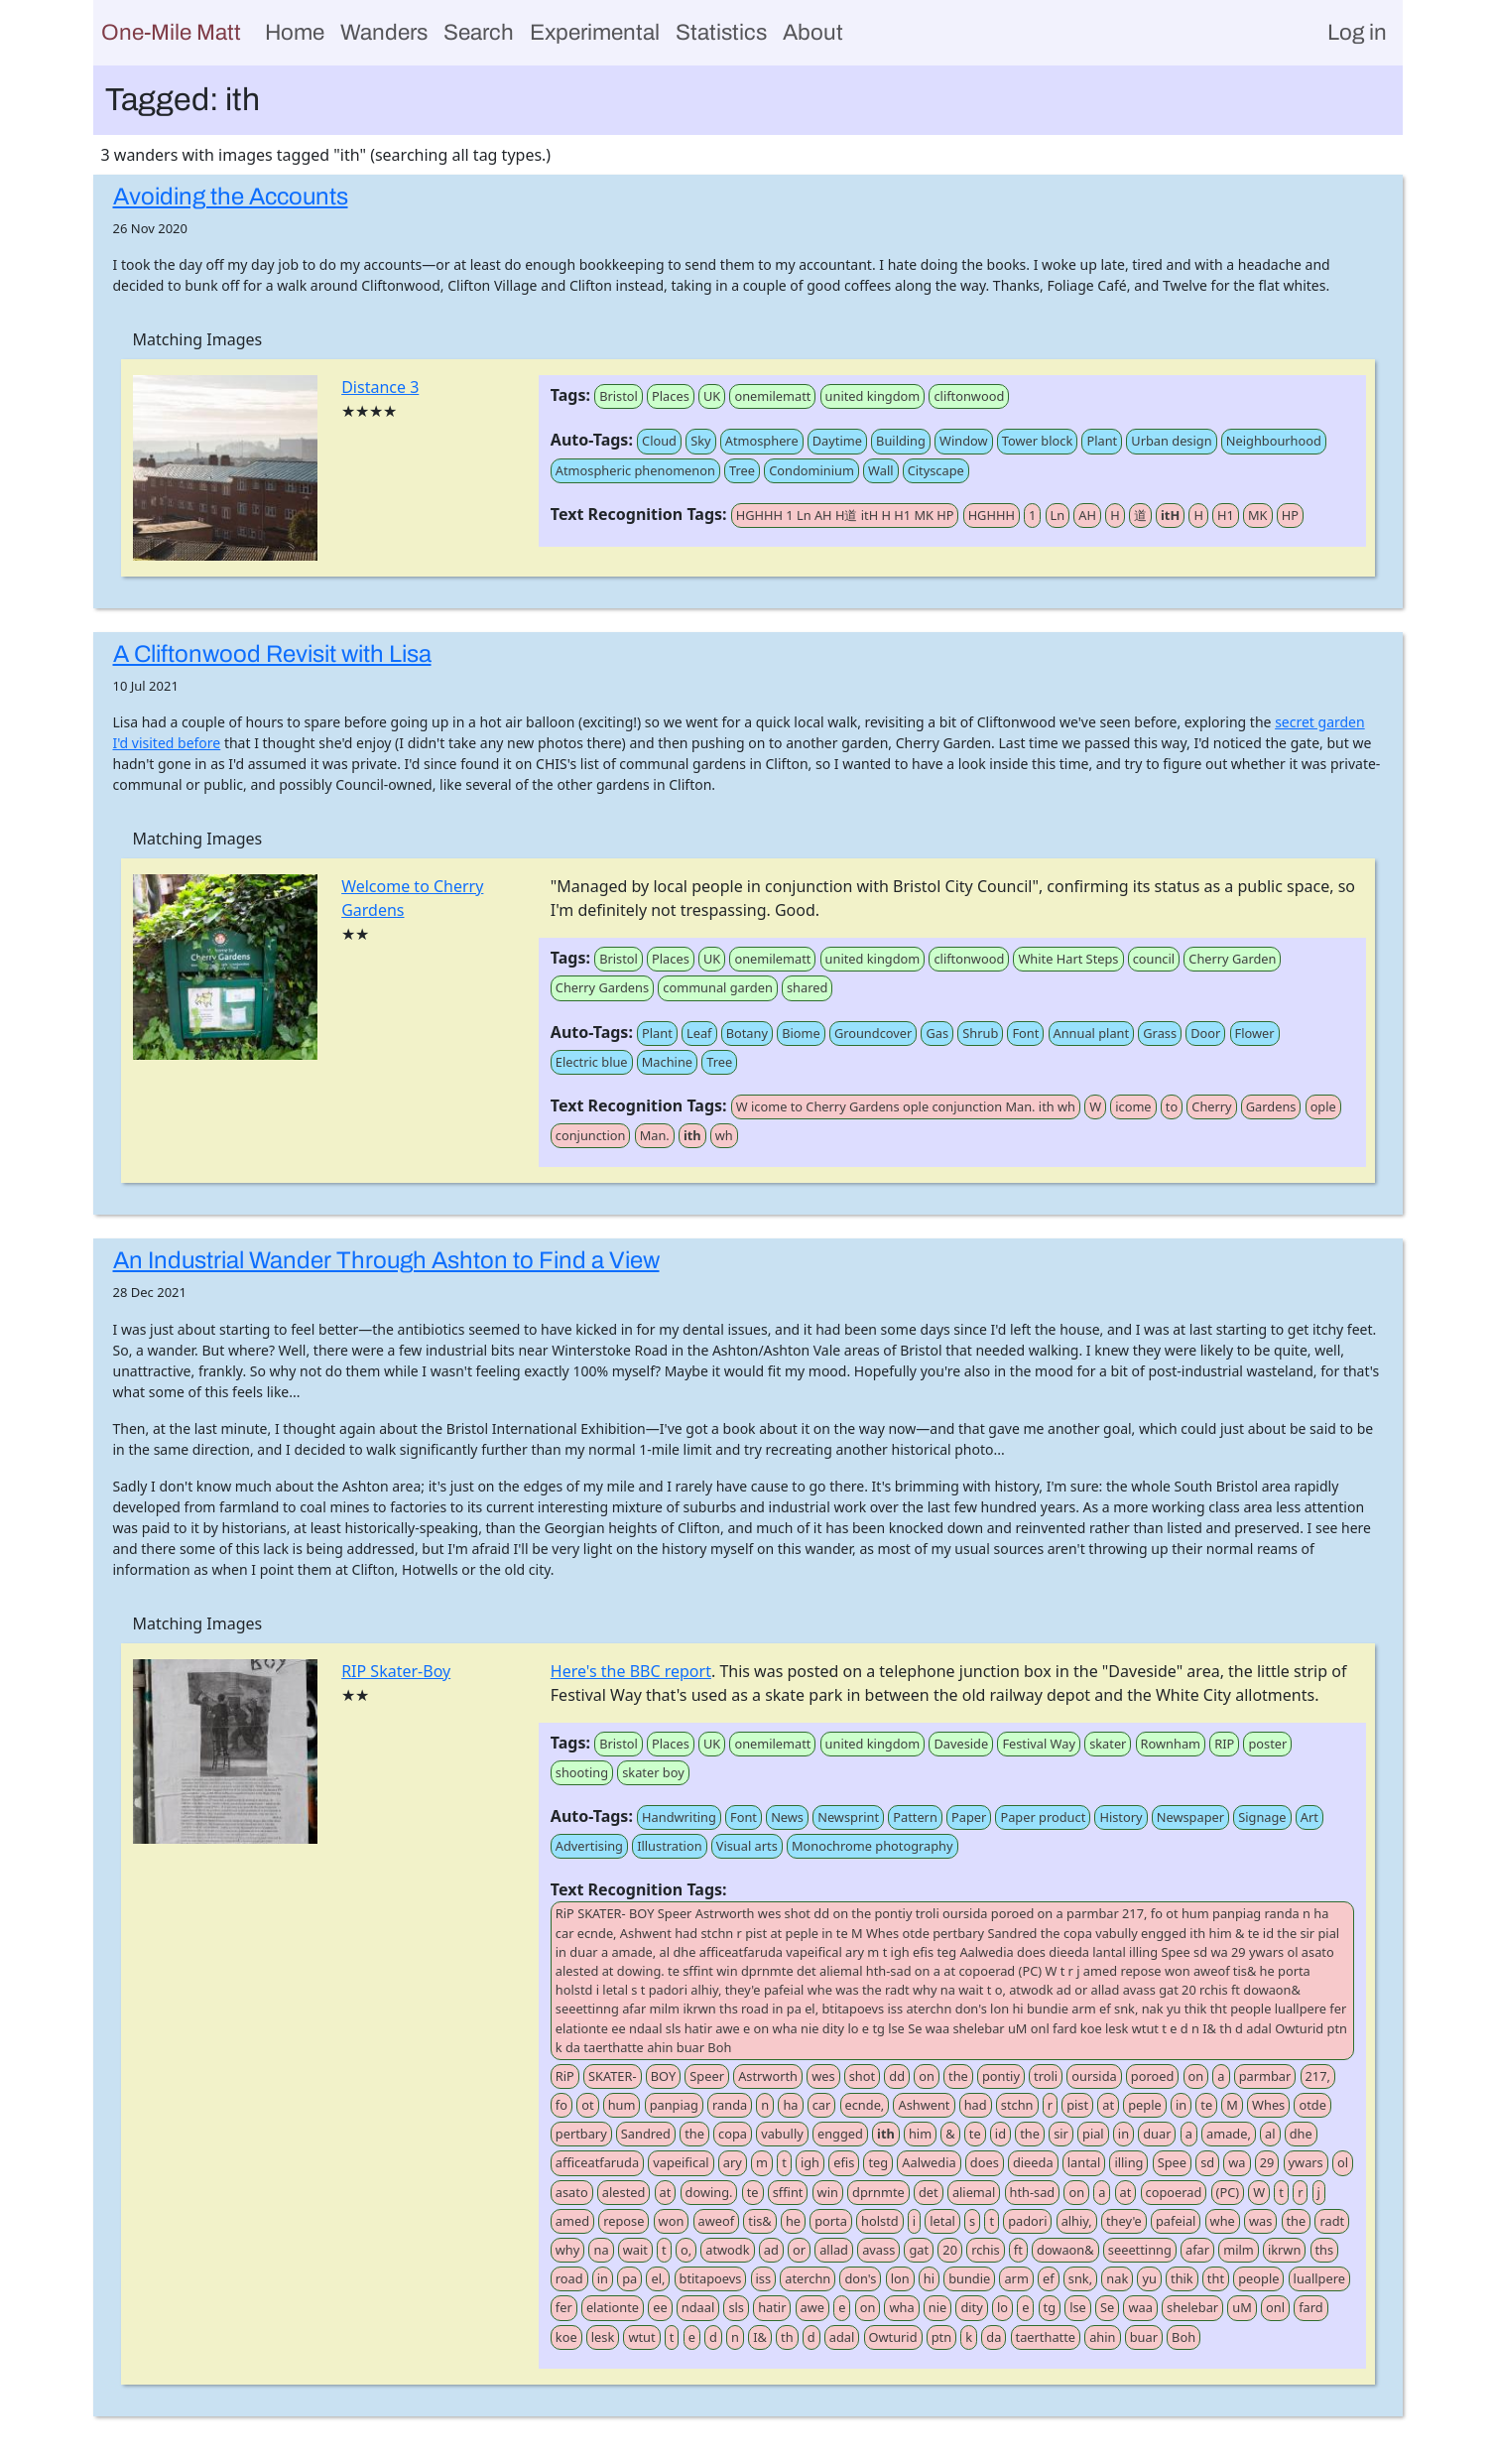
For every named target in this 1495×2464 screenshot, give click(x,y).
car (821, 2105)
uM (1242, 2307)
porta (830, 2221)
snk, (1080, 2278)
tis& (759, 2221)
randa (729, 2105)
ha (790, 2105)
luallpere (1319, 2278)
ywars (1306, 2162)
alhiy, (1076, 2221)
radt (1331, 2221)
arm (1016, 2278)
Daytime (837, 441)
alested (624, 2192)
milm (1238, 2250)
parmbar (1265, 2076)
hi (929, 2278)
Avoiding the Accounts (230, 196)
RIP (1224, 1743)
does (984, 2162)
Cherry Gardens (602, 987)
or (799, 2250)
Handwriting (679, 1817)
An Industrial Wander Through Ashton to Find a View (386, 1260)
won (672, 2221)
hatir (772, 2307)
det (928, 2192)
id (1000, 2133)
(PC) (1228, 2192)
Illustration (669, 1846)
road (569, 2278)
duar (1157, 2133)
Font (1025, 1033)
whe (1222, 2221)
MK (1258, 515)
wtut (641, 2337)
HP (1290, 515)
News (787, 1817)
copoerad (1174, 2192)
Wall (880, 470)
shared (807, 987)
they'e (1124, 2221)
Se (1107, 2307)
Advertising (589, 1846)
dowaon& (1065, 2250)
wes (822, 2076)
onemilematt (772, 396)
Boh (1183, 2337)
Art (1309, 1817)
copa (732, 2133)
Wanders (384, 32)
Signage (1262, 1817)
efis (843, 2162)
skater (1107, 1743)
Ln (1058, 515)
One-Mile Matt (171, 32)
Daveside (961, 1743)
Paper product (1042, 1817)
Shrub (980, 1033)
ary (732, 2162)
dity (971, 2307)
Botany (747, 1033)
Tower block (1037, 441)
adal (842, 2337)
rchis (985, 2250)
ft (1018, 2250)
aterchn (807, 2278)
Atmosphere (762, 441)
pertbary (581, 2133)
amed (572, 2221)
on (926, 2076)
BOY (663, 2076)
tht (1215, 2278)
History (1120, 1817)
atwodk (727, 2250)
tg (1050, 2307)
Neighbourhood (1273, 441)
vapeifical (680, 2162)
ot (587, 2105)
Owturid (893, 2337)
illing (1128, 2162)
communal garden (718, 987)
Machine (667, 1062)
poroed (1152, 2076)
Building (901, 441)
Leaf (699, 1033)
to (1172, 1106)
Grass (1160, 1033)
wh (724, 1135)
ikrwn (1284, 2250)
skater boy (653, 1772)
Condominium (811, 470)
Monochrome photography (872, 1846)
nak (1117, 2278)
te (1206, 2105)
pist (1077, 2105)
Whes (1268, 2105)
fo (561, 2105)
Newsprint (848, 1817)
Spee (1172, 2162)
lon (900, 2278)
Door (1205, 1033)
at (1108, 2105)
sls (736, 2307)
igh (810, 2162)
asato (572, 2192)
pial (1093, 2133)
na (600, 2250)
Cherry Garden (1232, 959)
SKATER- (612, 2076)
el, (658, 2278)
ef (1049, 2278)
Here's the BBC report (631, 1671)
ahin (1102, 2337)
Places (670, 396)
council (1154, 959)
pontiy (1001, 2076)
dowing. (709, 2192)
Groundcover (873, 1033)
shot (862, 2076)
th (787, 2337)
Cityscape (936, 470)
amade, (1228, 2133)
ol (1342, 2162)
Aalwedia (928, 2162)
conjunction (591, 1135)
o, (686, 2250)
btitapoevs (711, 2278)
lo (1002, 2307)
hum (622, 2105)
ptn (941, 2337)
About (813, 32)
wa (1236, 2162)
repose (623, 2221)
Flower (1255, 1033)
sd (1207, 2162)
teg (878, 2162)
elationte (612, 2307)
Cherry (1211, 1106)
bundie (969, 2278)
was (1260, 2221)
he (793, 2221)
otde (1312, 2105)
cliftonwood (969, 396)
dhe (1301, 2133)
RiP (565, 2076)
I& (760, 2337)
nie (937, 2307)
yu (1149, 2278)
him (920, 2133)
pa (629, 2278)
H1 (1225, 515)
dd (897, 2076)
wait (635, 2250)
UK (711, 396)
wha (901, 2307)
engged (840, 2133)
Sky (700, 441)
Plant (1101, 441)
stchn (1017, 2105)
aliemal (973, 2192)
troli (1046, 2076)
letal (942, 2221)
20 (949, 2250)
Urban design (1171, 441)
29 (1267, 2162)
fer (564, 2307)
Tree (742, 470)
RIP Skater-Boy (395, 1671)
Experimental (595, 32)
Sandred (646, 2133)
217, (1318, 2076)
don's (860, 2278)
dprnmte (878, 2192)
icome (1133, 1106)
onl (1275, 2307)
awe (812, 2307)
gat (919, 2250)
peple (1144, 2105)
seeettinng (1140, 2250)
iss (764, 2278)
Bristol (618, 396)
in (1181, 2105)
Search (478, 32)
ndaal (698, 2307)
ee (660, 2307)
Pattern (915, 1817)
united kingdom (873, 396)
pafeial (1175, 2221)
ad (771, 2250)
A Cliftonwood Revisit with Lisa (272, 654)
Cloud (659, 441)
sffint (788, 2192)
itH (1170, 515)
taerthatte (1045, 2337)
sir (1061, 2133)
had (975, 2105)
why (568, 2250)
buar (1144, 2337)
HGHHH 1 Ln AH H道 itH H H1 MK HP (845, 515)
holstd (880, 2221)
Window (963, 441)
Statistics (721, 32)
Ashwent (923, 2105)
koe (566, 2337)
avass (878, 2250)
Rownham (1170, 1743)
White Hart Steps (1068, 959)
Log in (1357, 32)
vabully (782, 2133)
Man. (655, 1135)
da (993, 2337)
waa (1140, 2307)
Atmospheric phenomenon (635, 470)
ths (1324, 2250)
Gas (937, 1033)
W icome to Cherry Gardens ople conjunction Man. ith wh (905, 1106)
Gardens (1271, 1106)
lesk (602, 2337)
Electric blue (592, 1062)
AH (1087, 515)
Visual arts (747, 1846)
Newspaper (1190, 1817)
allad (833, 2250)
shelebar (1192, 2307)
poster (1267, 1743)
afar (1197, 2250)
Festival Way (1038, 1743)
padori (1027, 2221)
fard (1310, 2307)
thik (1182, 2278)
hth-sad (1033, 2192)
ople (1323, 1106)
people (1258, 2278)
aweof (716, 2221)
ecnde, (865, 2105)
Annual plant (1092, 1033)
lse (1077, 2307)
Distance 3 (380, 387)
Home (294, 32)
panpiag (674, 2105)
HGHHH (991, 515)
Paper (968, 1817)
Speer (706, 2076)
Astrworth (768, 2076)
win (827, 2192)
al (1270, 2133)
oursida (1093, 2076)
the (958, 2076)
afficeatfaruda (597, 2162)
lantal (1084, 2162)
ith (692, 1135)
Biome (801, 1033)
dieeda (1033, 2162)
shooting (582, 1772)
